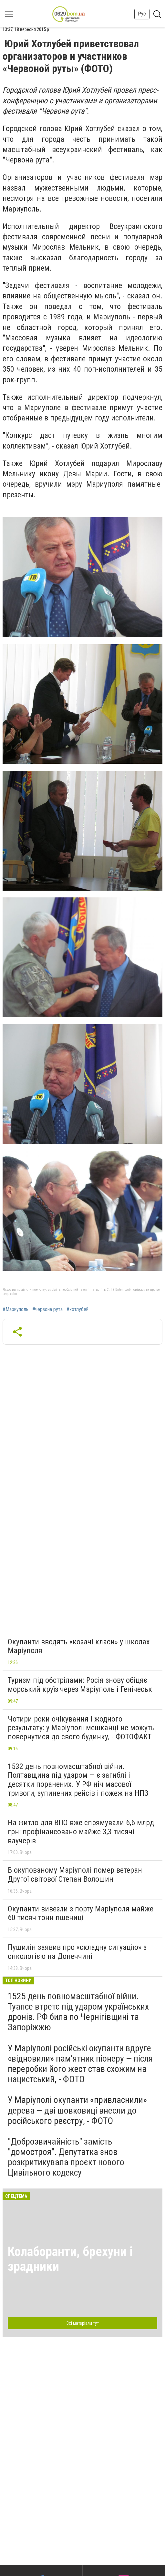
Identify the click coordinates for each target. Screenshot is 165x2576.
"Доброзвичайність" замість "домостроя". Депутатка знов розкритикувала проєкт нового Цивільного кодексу (66, 2157)
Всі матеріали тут (83, 2323)
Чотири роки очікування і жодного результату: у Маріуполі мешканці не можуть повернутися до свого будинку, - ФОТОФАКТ (81, 1727)
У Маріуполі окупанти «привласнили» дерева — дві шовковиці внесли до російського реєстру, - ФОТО (77, 2110)
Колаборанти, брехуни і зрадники (70, 2259)
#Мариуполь (15, 1309)
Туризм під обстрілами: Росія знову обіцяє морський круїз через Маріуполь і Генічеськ (80, 1685)
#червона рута (47, 1309)
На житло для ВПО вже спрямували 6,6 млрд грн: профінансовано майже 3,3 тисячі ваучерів (81, 1831)
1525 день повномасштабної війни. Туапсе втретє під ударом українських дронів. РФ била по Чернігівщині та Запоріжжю (78, 2012)
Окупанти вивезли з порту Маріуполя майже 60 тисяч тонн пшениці (80, 1913)
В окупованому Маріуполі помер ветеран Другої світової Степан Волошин (75, 1875)
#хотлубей (77, 1309)
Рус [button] (142, 14)
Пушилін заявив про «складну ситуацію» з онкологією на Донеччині (77, 1952)
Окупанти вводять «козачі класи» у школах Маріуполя (79, 1646)
